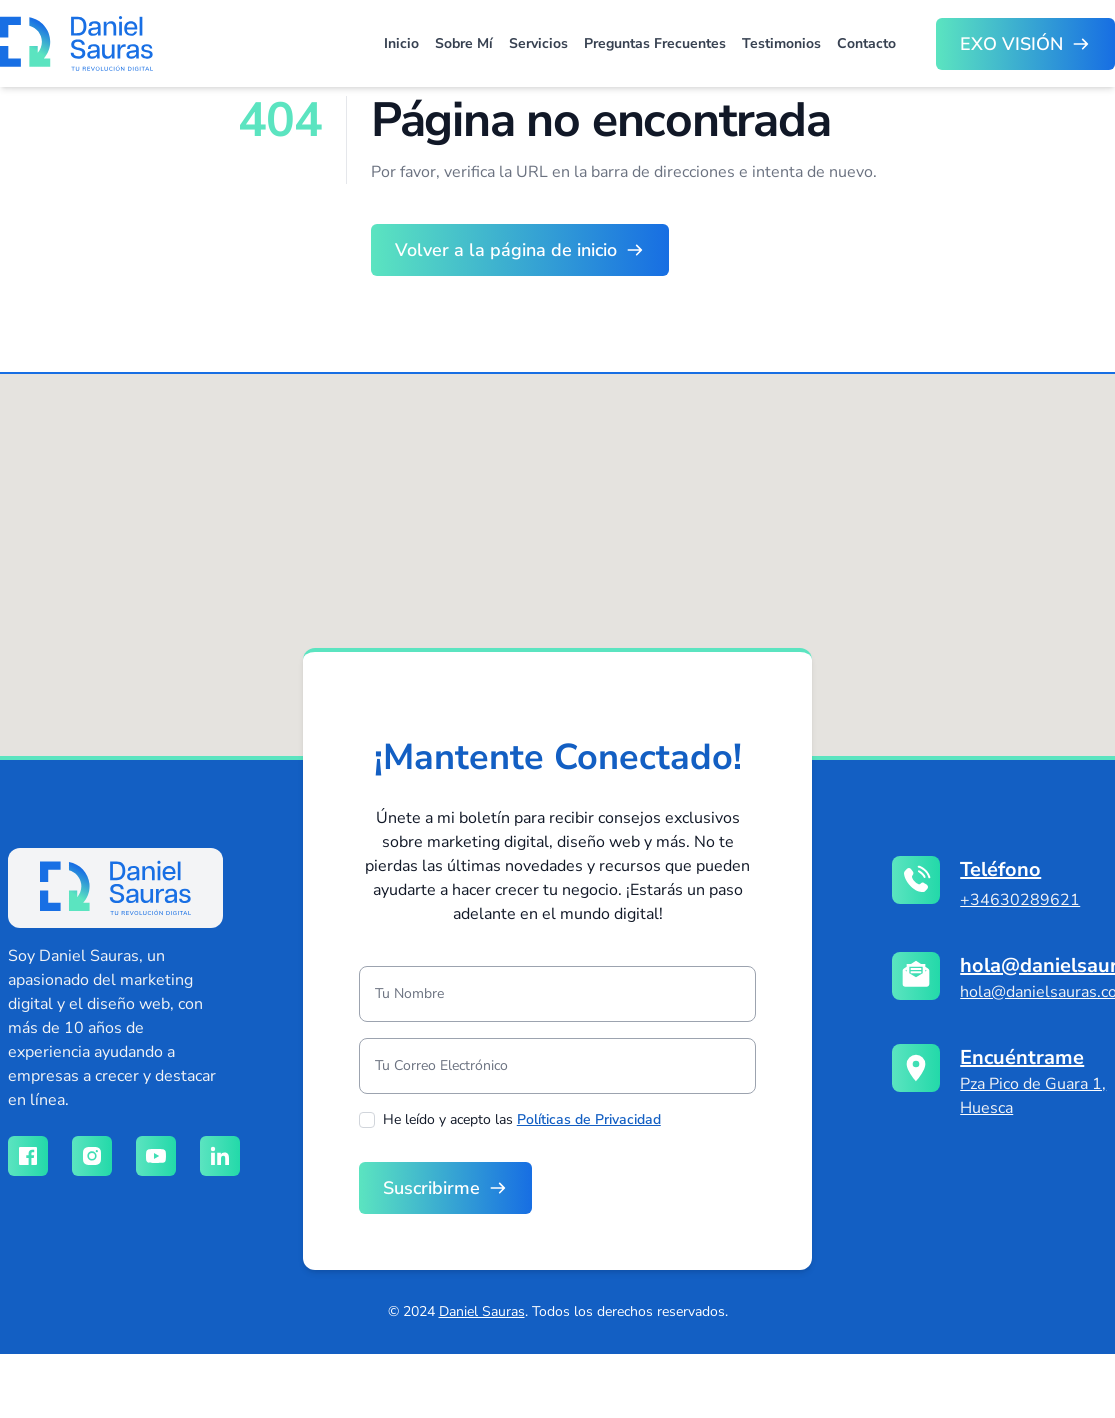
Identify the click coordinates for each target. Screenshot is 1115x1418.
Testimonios (781, 43)
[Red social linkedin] (220, 1156)
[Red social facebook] (28, 1156)
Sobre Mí (464, 43)
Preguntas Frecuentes (655, 43)
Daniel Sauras (482, 1311)
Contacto (866, 43)
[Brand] (76, 43)
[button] (573, 555)
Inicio (401, 43)
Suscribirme (431, 1188)
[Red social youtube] (156, 1156)
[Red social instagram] (92, 1156)
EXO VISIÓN (1011, 44)
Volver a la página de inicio (506, 250)
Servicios (538, 43)
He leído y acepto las (522, 1119)
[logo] (115, 888)
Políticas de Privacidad (589, 1119)
